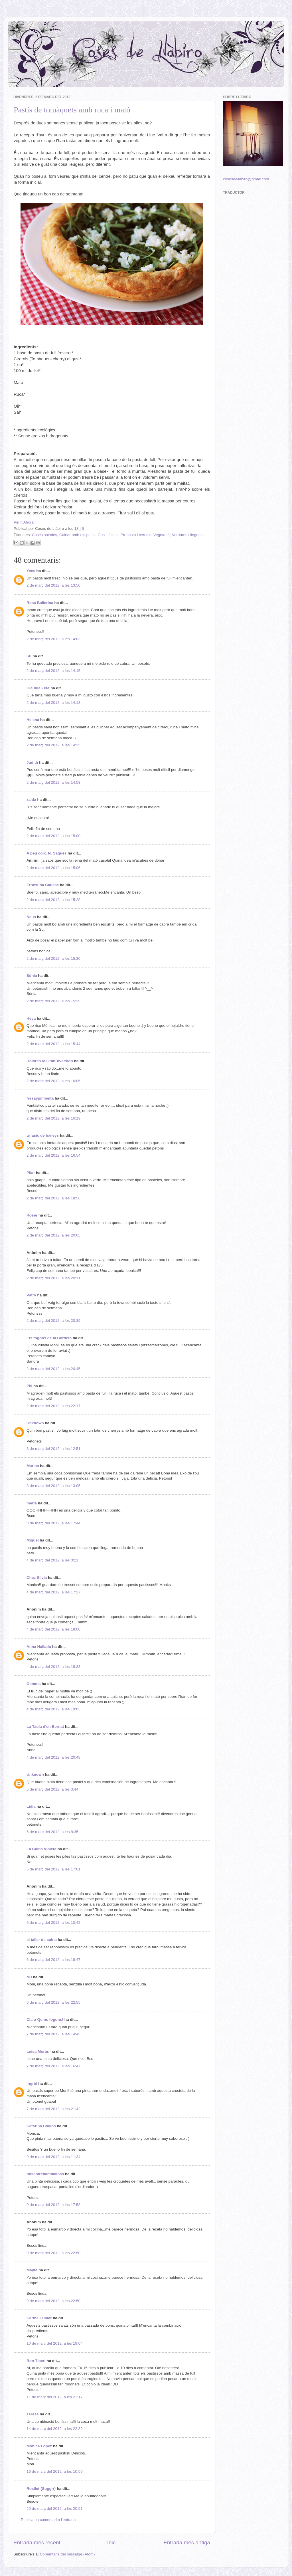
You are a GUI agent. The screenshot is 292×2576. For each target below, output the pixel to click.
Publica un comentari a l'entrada (48, 2520)
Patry (31, 1295)
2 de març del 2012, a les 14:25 (53, 745)
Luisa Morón (38, 2051)
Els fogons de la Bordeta (49, 1338)
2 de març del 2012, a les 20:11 (53, 1278)
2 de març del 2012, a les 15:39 (53, 1001)
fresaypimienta (40, 1098)
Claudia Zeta (38, 688)
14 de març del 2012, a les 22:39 (55, 2429)
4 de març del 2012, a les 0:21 (52, 1560)
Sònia (32, 975)
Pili (29, 1386)
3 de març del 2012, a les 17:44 (53, 1523)
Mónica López (39, 2446)
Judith (32, 762)
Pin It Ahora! (24, 522)
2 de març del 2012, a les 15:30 (53, 958)
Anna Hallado (39, 1646)
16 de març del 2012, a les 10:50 (55, 2471)
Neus (31, 917)
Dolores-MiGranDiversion (50, 1061)
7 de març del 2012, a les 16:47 (53, 2066)
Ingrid (32, 2083)
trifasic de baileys (43, 1135)
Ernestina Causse (43, 885)
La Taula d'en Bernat (45, 1726)
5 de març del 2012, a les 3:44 (52, 1789)
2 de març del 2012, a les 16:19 (53, 1118)
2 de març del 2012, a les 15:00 (53, 836)
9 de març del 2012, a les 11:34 (53, 2157)
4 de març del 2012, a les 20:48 (53, 1757)
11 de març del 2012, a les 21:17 (55, 2397)
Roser (32, 1215)
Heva (31, 1018)
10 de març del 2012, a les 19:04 (55, 2343)
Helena (33, 720)
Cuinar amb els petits (77, 535)
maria (32, 1503)
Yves (31, 571)
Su (29, 656)
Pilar (31, 1173)
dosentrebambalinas (45, 2174)
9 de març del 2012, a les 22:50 (53, 2253)
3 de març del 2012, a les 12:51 (53, 1448)
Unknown (35, 1423)
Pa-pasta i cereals (136, 535)
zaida (31, 799)
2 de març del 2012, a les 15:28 (53, 900)
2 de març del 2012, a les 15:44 (53, 1044)
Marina (33, 1466)
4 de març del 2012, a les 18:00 (53, 1629)
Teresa (33, 2414)
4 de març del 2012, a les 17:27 (53, 1592)
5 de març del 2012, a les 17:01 (53, 1869)
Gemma (34, 1684)
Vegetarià (161, 535)
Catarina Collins (42, 2126)
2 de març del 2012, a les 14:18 (53, 702)
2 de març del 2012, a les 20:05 (53, 1235)
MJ (29, 1977)
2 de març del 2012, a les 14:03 (53, 639)
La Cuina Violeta (41, 1849)
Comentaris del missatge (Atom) (67, 2554)
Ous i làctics (108, 535)
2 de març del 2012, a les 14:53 (53, 782)
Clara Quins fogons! (45, 2019)
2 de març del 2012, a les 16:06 (53, 1081)
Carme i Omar (39, 2318)
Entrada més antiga (186, 2542)
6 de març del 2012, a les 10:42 (53, 1922)
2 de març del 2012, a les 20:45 (53, 1369)
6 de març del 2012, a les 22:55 (53, 2002)
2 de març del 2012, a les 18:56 (53, 1198)
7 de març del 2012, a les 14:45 (53, 2034)
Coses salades (44, 535)
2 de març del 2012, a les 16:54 (53, 1155)
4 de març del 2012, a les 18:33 (53, 1666)
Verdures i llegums (188, 535)
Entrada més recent (36, 2542)
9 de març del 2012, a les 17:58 (53, 2205)
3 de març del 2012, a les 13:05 (53, 1486)
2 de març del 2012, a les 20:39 (53, 1320)
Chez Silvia (37, 1577)
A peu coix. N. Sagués (47, 853)
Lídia (31, 1806)
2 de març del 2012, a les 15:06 (53, 868)
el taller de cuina (42, 1939)
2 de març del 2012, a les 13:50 (53, 585)
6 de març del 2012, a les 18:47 (53, 1959)
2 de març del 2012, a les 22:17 (53, 1406)
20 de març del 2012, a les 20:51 (55, 2508)
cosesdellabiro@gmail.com (246, 179)
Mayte (32, 2270)
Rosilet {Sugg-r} (41, 2488)
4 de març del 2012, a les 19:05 (53, 1709)
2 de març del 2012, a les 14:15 (53, 670)
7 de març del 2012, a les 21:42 (53, 2109)
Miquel (33, 1540)
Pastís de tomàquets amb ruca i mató (72, 109)
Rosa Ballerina (40, 603)
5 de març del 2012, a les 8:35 (52, 1832)
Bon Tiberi (36, 2361)
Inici (112, 2542)
